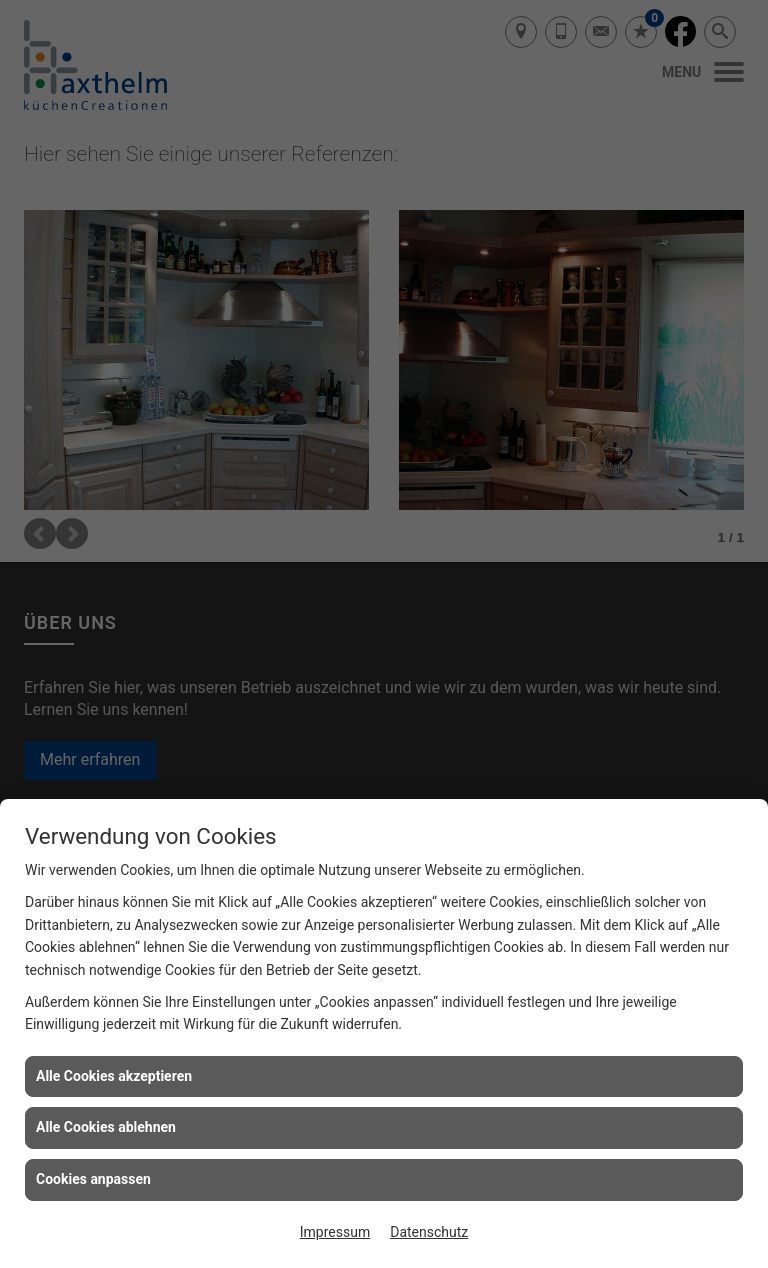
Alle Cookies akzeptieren (114, 1076)
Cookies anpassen (93, 1179)
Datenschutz (429, 1232)
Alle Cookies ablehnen (106, 1127)
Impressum (335, 1232)
